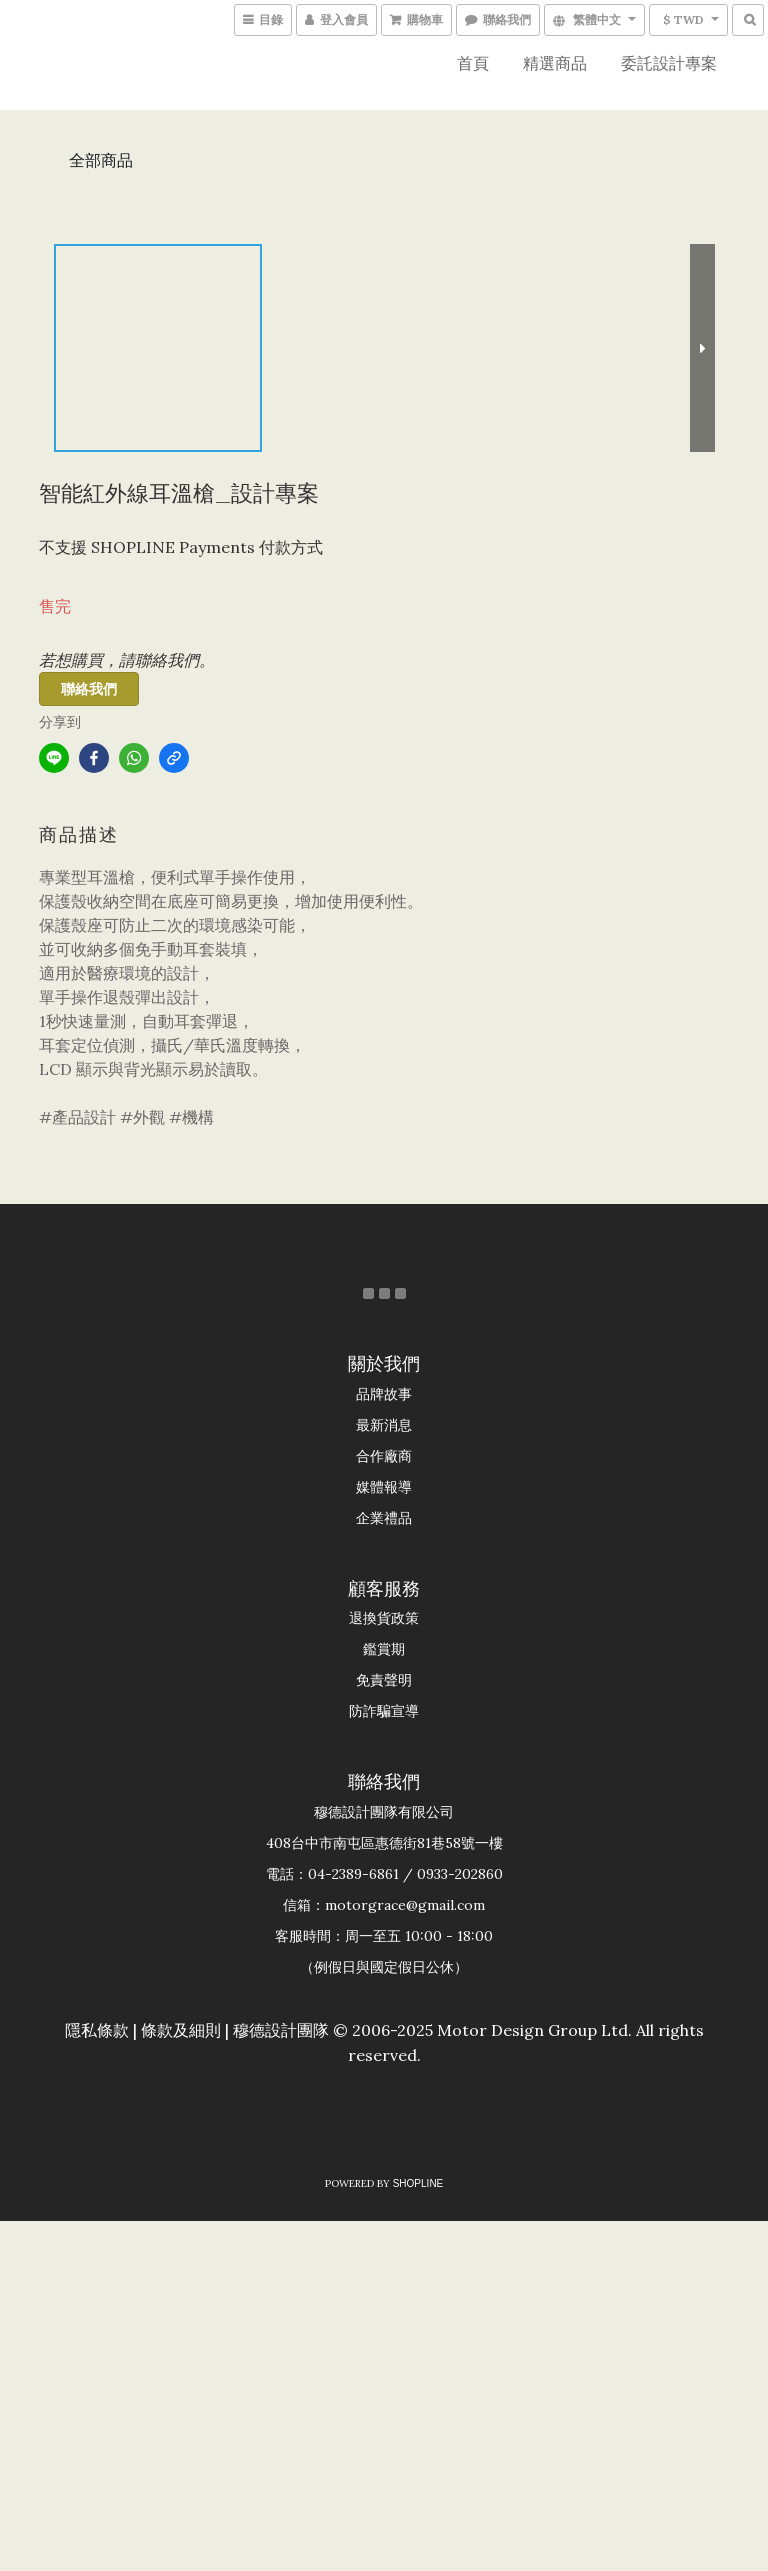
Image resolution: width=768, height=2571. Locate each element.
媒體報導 (384, 1487)
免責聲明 (384, 1680)
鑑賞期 (384, 1649)
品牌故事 (384, 1394)
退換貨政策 (384, 1618)
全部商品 (101, 160)
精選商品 (555, 63)
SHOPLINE (418, 2183)
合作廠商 (384, 1456)
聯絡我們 (89, 689)
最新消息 (384, 1425)
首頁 (473, 63)
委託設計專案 (669, 63)
